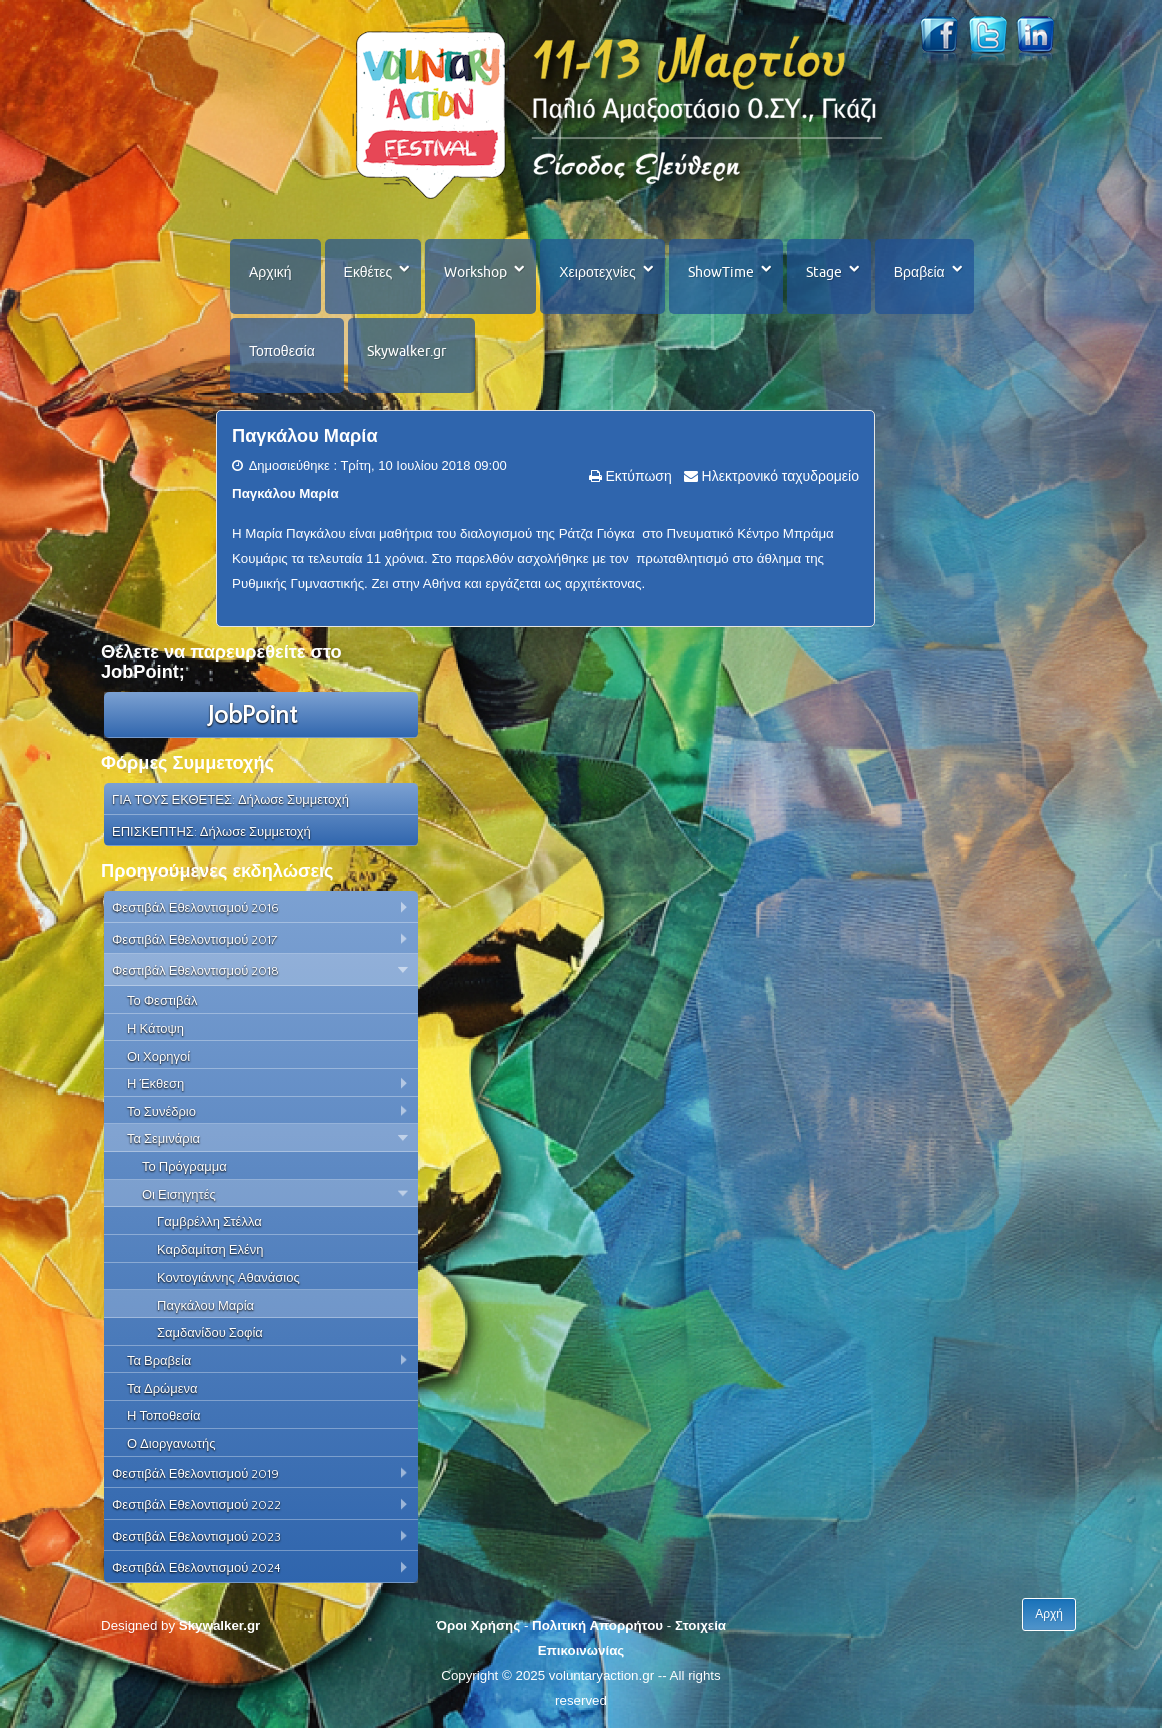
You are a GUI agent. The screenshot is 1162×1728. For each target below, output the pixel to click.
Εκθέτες (368, 272)
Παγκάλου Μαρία (305, 436)
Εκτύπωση (637, 476)
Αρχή (1049, 1614)
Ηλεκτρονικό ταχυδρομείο (778, 476)
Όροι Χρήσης (478, 1625)
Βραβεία (919, 272)
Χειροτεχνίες (597, 272)
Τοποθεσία (282, 351)
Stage (824, 272)
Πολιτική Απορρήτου (597, 1625)
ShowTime (721, 272)
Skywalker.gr (406, 351)
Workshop (475, 272)
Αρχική (270, 272)
